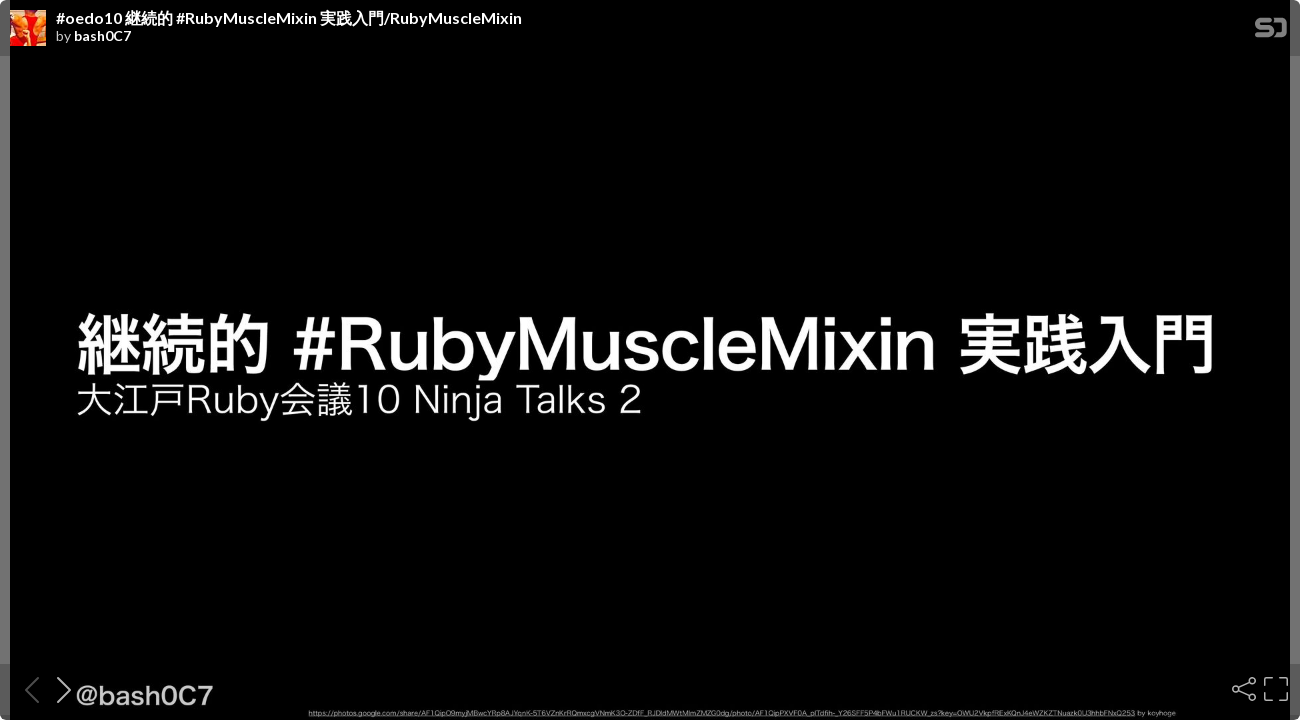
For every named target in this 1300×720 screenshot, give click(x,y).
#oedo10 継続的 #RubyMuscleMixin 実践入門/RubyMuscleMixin (289, 18)
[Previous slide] (26, 689)
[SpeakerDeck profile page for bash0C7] (28, 29)
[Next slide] (58, 689)
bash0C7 (102, 36)
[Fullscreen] (1274, 689)
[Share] (1242, 689)
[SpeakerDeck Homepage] (1271, 31)
